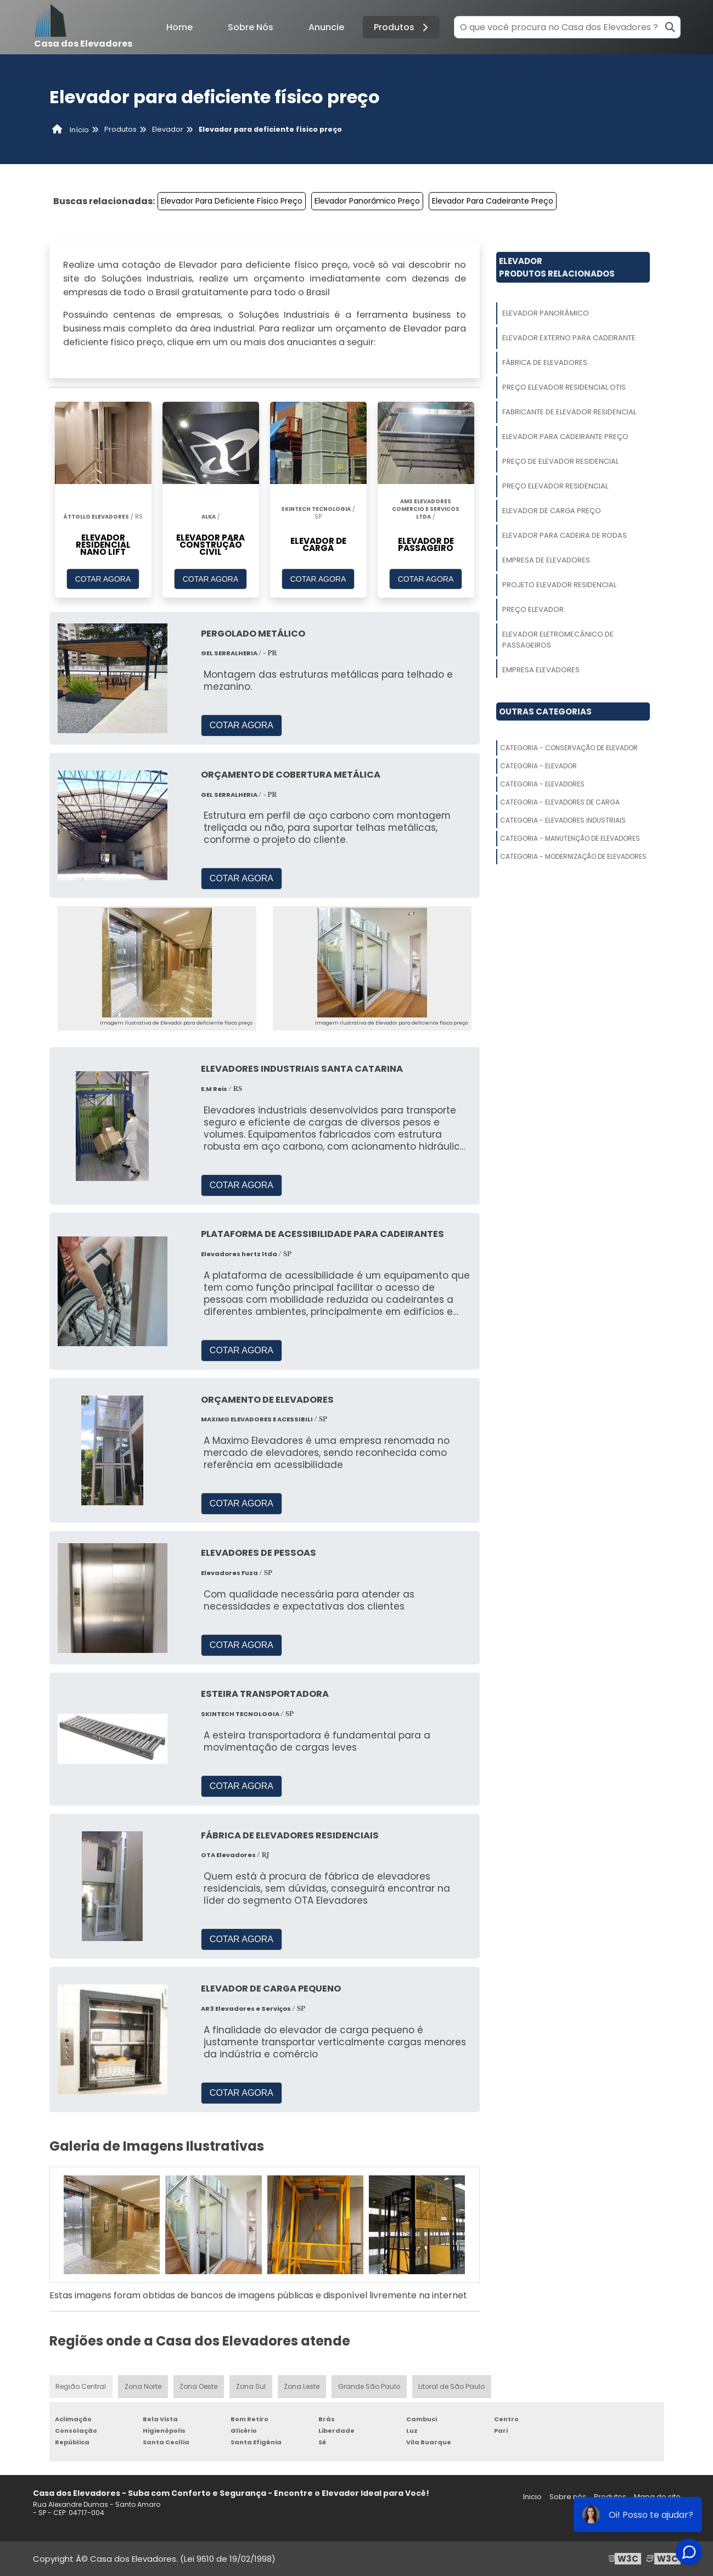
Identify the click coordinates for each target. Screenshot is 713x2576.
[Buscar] (670, 27)
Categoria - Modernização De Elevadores (573, 856)
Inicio (532, 2496)
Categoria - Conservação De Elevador (569, 747)
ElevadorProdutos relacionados (557, 267)
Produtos (402, 27)
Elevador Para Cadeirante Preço (492, 200)
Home (179, 27)
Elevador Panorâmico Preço (367, 200)
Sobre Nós (250, 27)
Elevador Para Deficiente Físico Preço (231, 200)
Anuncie (326, 27)
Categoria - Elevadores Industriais (563, 820)
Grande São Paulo (370, 2386)
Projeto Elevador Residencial (559, 585)
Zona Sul (251, 2386)
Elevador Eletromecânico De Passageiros (558, 639)
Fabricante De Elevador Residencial (569, 412)
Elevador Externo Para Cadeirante (569, 338)
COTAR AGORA (103, 579)
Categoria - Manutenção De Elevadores (570, 838)
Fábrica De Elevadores (544, 362)
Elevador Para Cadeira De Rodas (564, 535)
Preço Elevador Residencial (555, 486)
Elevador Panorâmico (545, 313)
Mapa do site (657, 2496)
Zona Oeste (199, 2386)
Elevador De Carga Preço (551, 510)
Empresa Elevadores (541, 670)
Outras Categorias (545, 711)
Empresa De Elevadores (546, 560)
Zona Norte (143, 2386)
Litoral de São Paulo (452, 2386)
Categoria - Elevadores (542, 784)
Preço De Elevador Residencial (560, 461)
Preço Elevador (533, 609)
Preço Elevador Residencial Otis (564, 387)
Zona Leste (303, 2386)
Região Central (81, 2386)
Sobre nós (567, 2496)
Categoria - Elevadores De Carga (560, 802)
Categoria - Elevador (538, 765)
